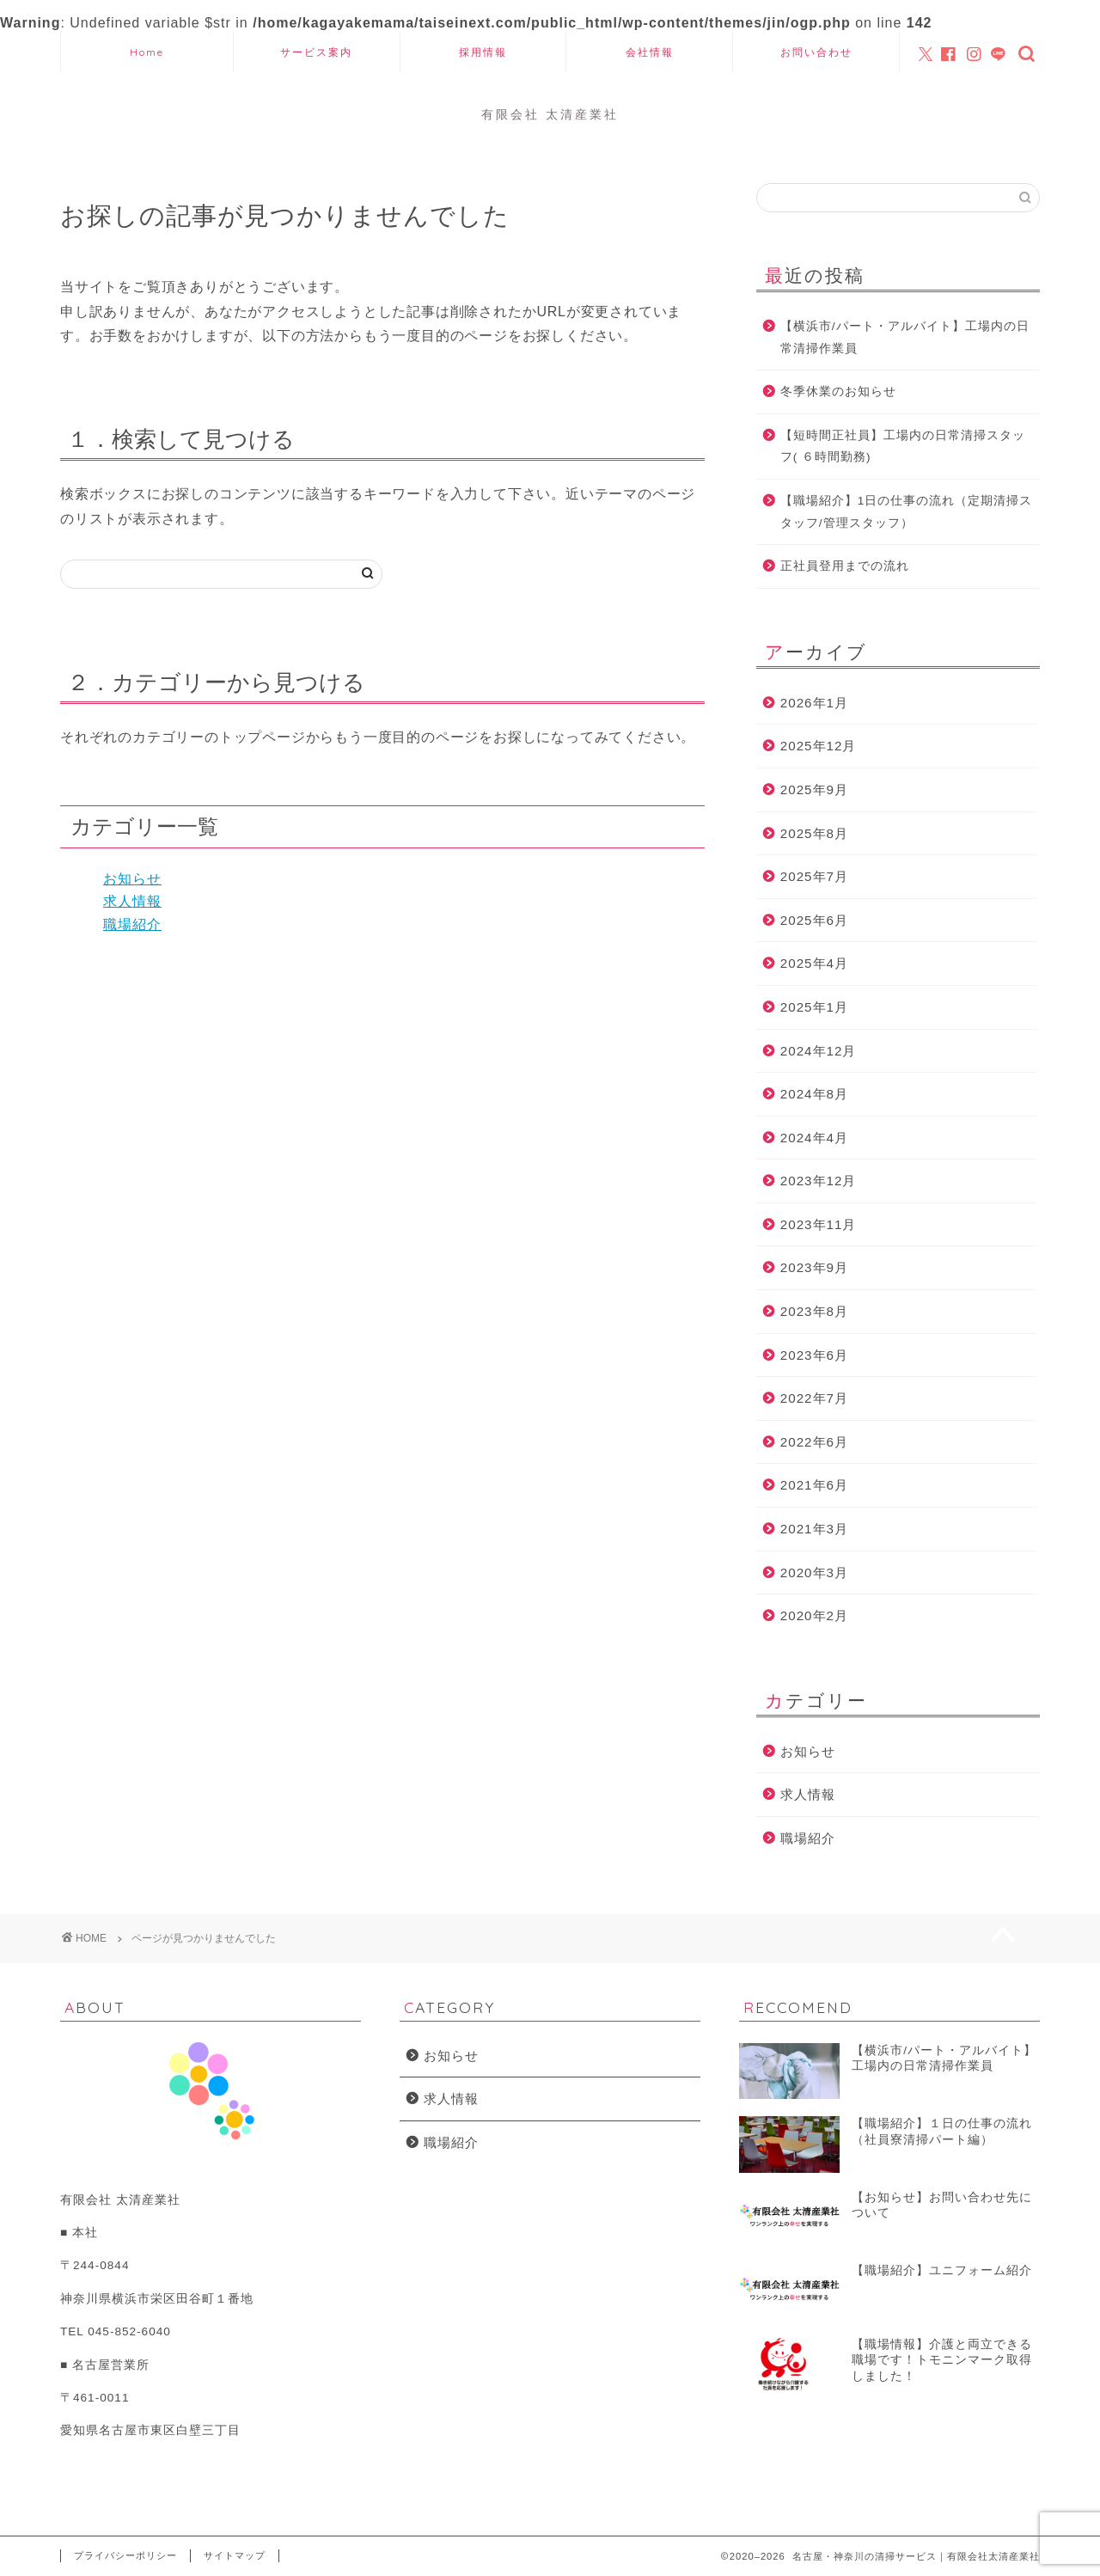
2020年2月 (814, 1615)
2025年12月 (818, 745)
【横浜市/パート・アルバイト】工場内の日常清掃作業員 (905, 337)
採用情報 (483, 52)
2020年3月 (814, 1572)
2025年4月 (814, 963)
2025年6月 (814, 920)
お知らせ (132, 879)
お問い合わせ (816, 52)
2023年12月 (818, 1180)
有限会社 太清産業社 (550, 114)
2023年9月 (814, 1267)
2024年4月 (814, 1137)
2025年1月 (814, 1007)
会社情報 (650, 52)
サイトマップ (235, 2555)
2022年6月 (814, 1442)
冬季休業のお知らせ (838, 391)
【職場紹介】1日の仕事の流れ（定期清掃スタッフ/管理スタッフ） (906, 511)
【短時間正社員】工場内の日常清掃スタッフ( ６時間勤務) (902, 446)
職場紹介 (132, 924)
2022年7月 (814, 1398)
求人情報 (132, 901)
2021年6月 (814, 1485)
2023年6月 (814, 1355)
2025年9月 (814, 789)
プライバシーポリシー (125, 2555)
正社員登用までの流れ (844, 566)
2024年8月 (814, 1093)
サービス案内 (316, 52)
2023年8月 (814, 1311)
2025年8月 (814, 833)
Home (147, 52)
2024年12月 (818, 1050)
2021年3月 (814, 1528)
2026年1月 (814, 702)
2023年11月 (818, 1224)
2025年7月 (814, 876)
